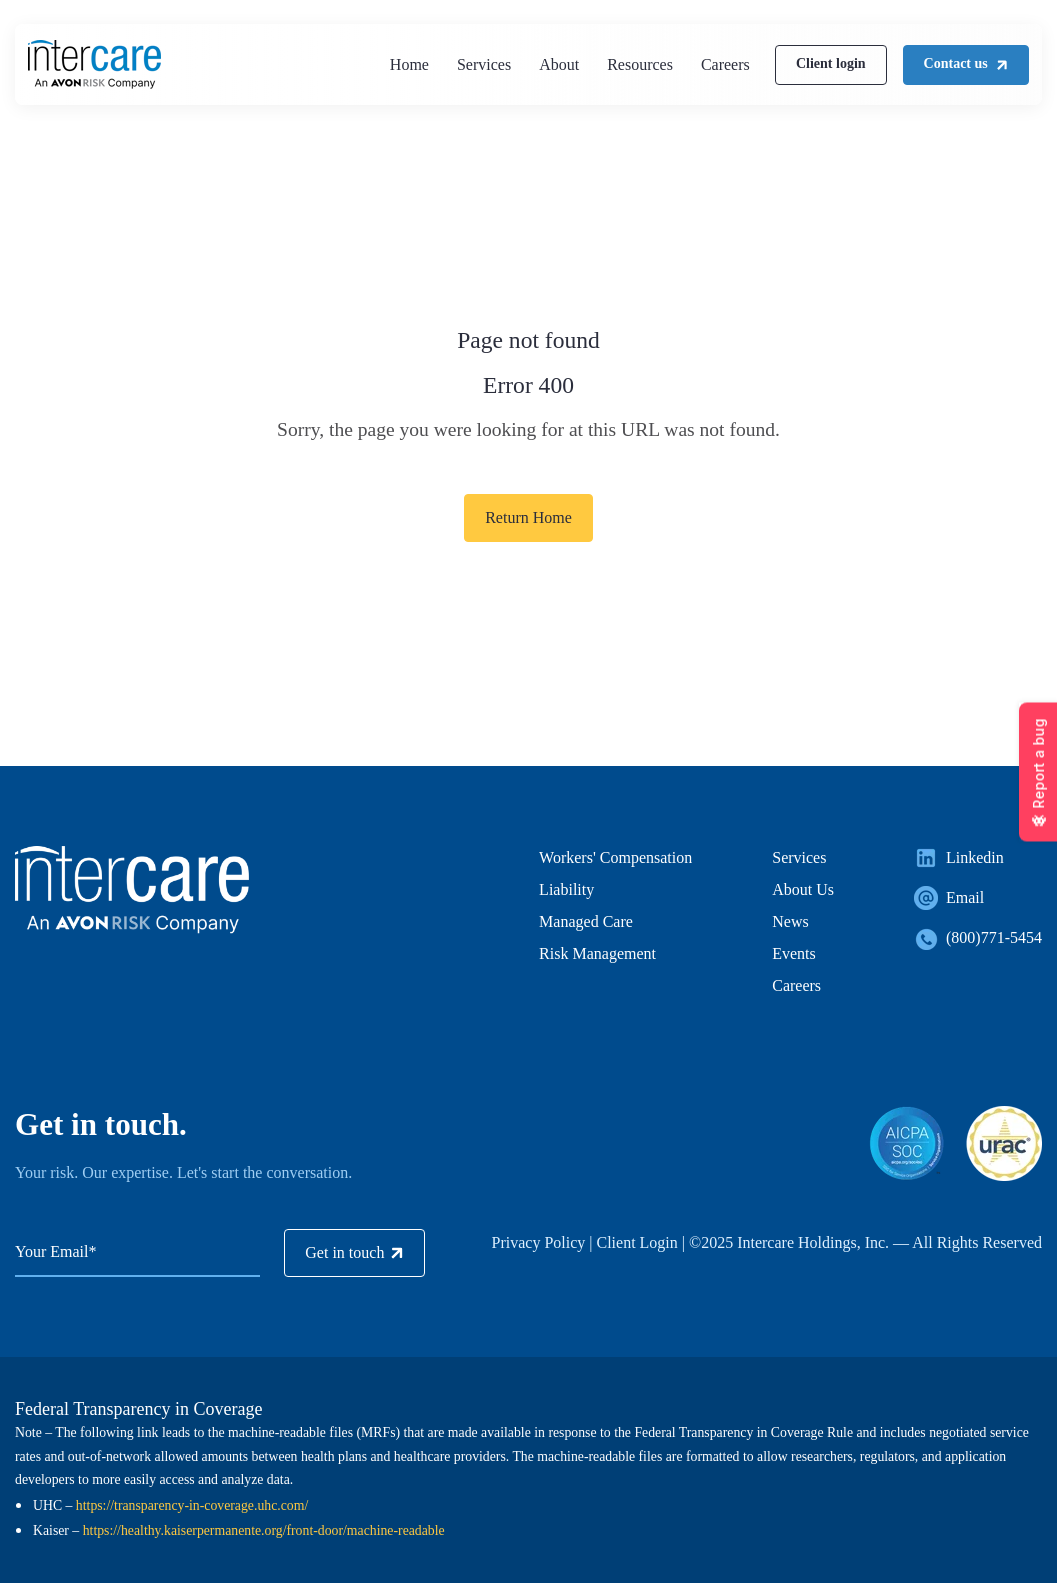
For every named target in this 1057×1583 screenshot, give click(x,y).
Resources (640, 64)
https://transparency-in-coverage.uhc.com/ (192, 1505)
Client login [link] (831, 63)
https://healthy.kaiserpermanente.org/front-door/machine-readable (264, 1530)
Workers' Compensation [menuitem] (615, 857)
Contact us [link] (966, 63)
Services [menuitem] (799, 857)
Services (484, 64)
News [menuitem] (790, 921)
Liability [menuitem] (566, 889)
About (559, 64)
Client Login (636, 1242)
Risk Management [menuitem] (597, 953)
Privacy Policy (539, 1242)
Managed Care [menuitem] (586, 921)
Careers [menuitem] (796, 985)
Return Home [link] (528, 517)
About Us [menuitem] (803, 889)
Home (409, 64)
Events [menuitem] (794, 953)
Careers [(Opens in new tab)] (725, 64)
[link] (94, 62)
